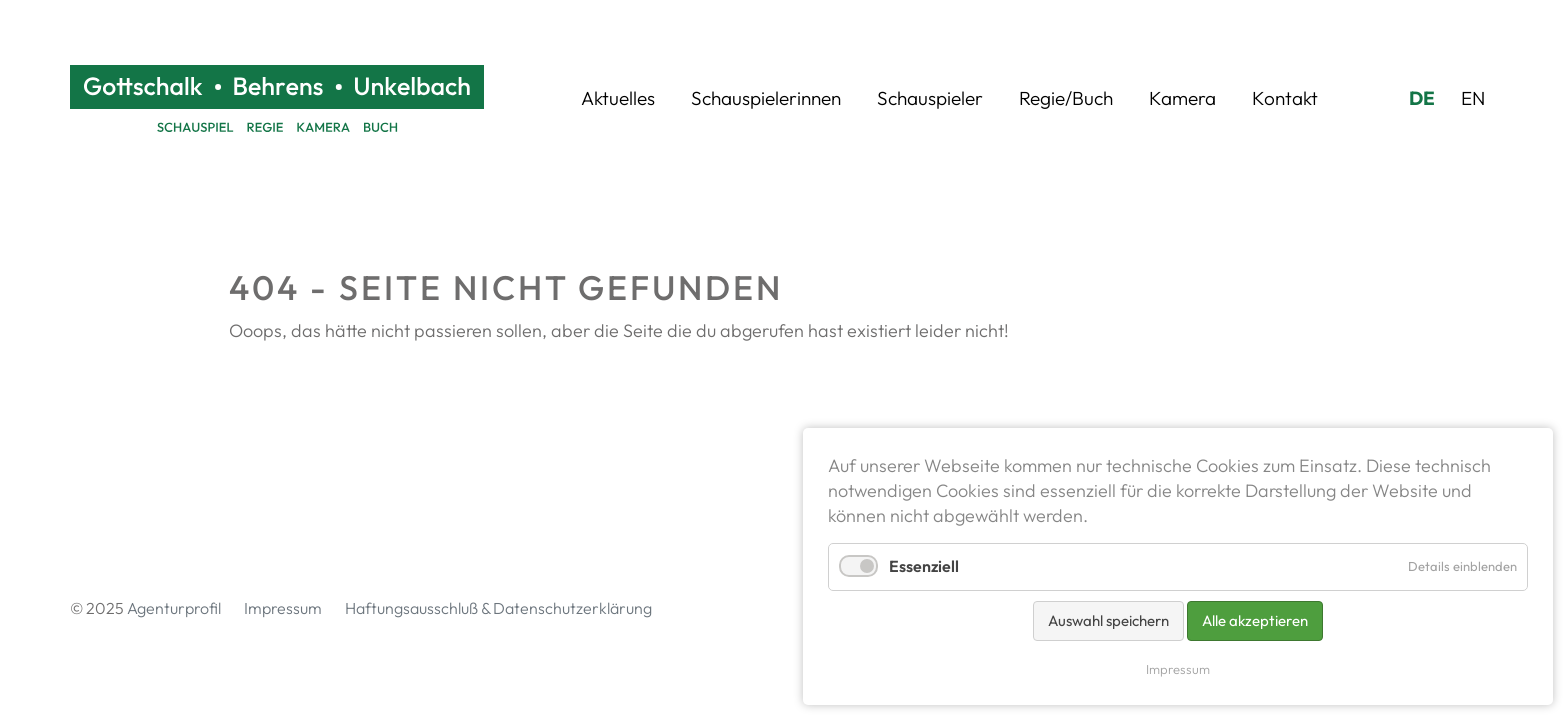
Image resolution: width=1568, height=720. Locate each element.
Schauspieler (930, 98)
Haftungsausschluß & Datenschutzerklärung (498, 608)
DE (1422, 98)
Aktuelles (618, 98)
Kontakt (1285, 98)
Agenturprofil (174, 608)
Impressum (283, 608)
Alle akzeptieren (1255, 620)
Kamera (1182, 98)
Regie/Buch (1066, 98)
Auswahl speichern (1108, 620)
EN (1473, 98)
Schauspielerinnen (766, 98)
